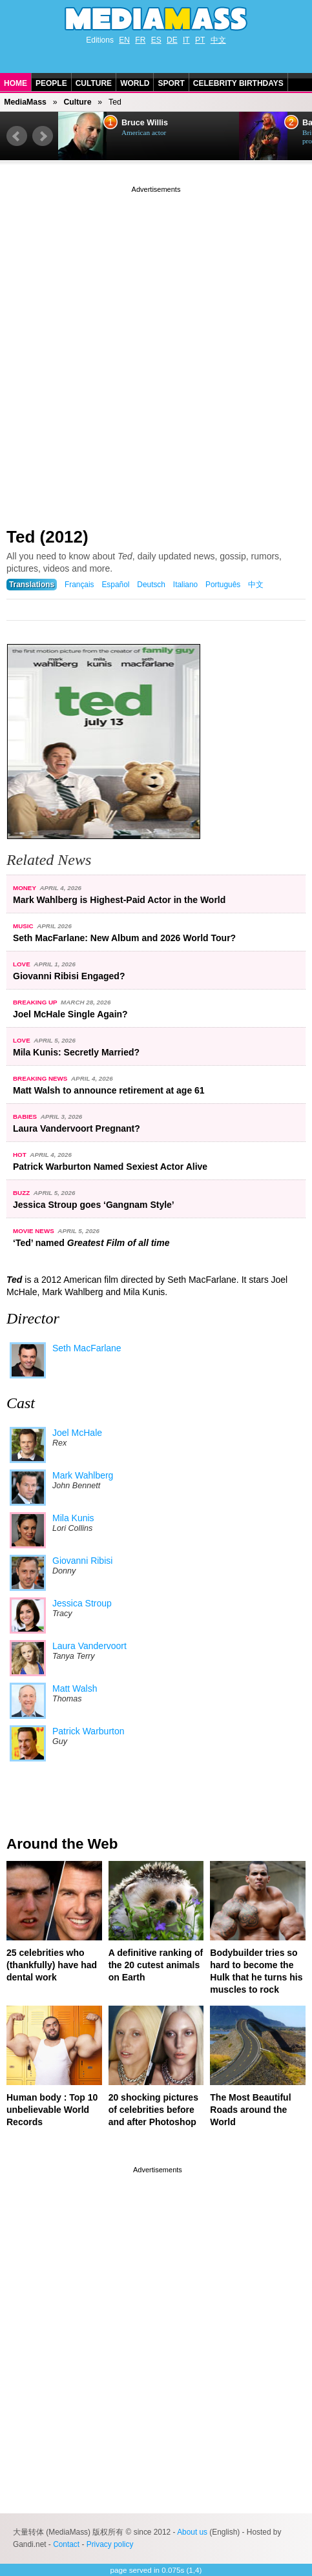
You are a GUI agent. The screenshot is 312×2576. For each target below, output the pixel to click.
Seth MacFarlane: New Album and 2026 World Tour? (124, 938)
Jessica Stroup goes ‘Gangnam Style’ (93, 1205)
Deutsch (151, 584)
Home (15, 83)
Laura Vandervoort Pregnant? (76, 1128)
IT (186, 40)
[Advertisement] (156, 352)
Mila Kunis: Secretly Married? (76, 1052)
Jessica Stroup (82, 1603)
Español (115, 584)
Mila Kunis (73, 1518)
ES (156, 40)
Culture (94, 83)
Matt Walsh (75, 1688)
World (134, 83)
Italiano (185, 584)
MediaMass (25, 102)
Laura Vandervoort (89, 1646)
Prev (16, 136)
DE (172, 40)
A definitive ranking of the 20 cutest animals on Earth (156, 1965)
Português (222, 584)
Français (79, 584)
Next (42, 136)
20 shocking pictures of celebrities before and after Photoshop (153, 2109)
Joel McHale (77, 1433)
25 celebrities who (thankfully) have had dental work (51, 1965)
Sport (171, 83)
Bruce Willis (144, 122)
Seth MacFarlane (86, 1348)
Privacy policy (110, 2544)
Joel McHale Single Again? (70, 1014)
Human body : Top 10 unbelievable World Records (52, 2109)
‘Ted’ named (91, 1243)
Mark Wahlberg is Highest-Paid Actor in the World (119, 900)
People (51, 83)
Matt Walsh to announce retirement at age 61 (109, 1090)
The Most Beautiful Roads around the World (250, 2109)
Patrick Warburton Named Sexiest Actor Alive (110, 1166)
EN (124, 40)
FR (140, 40)
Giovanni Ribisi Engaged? (69, 976)
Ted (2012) (47, 536)
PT (200, 40)
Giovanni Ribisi (82, 1560)
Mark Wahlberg (82, 1475)
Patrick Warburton (88, 1731)
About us (192, 2532)
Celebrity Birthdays (238, 83)
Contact (66, 2544)
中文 (218, 40)
